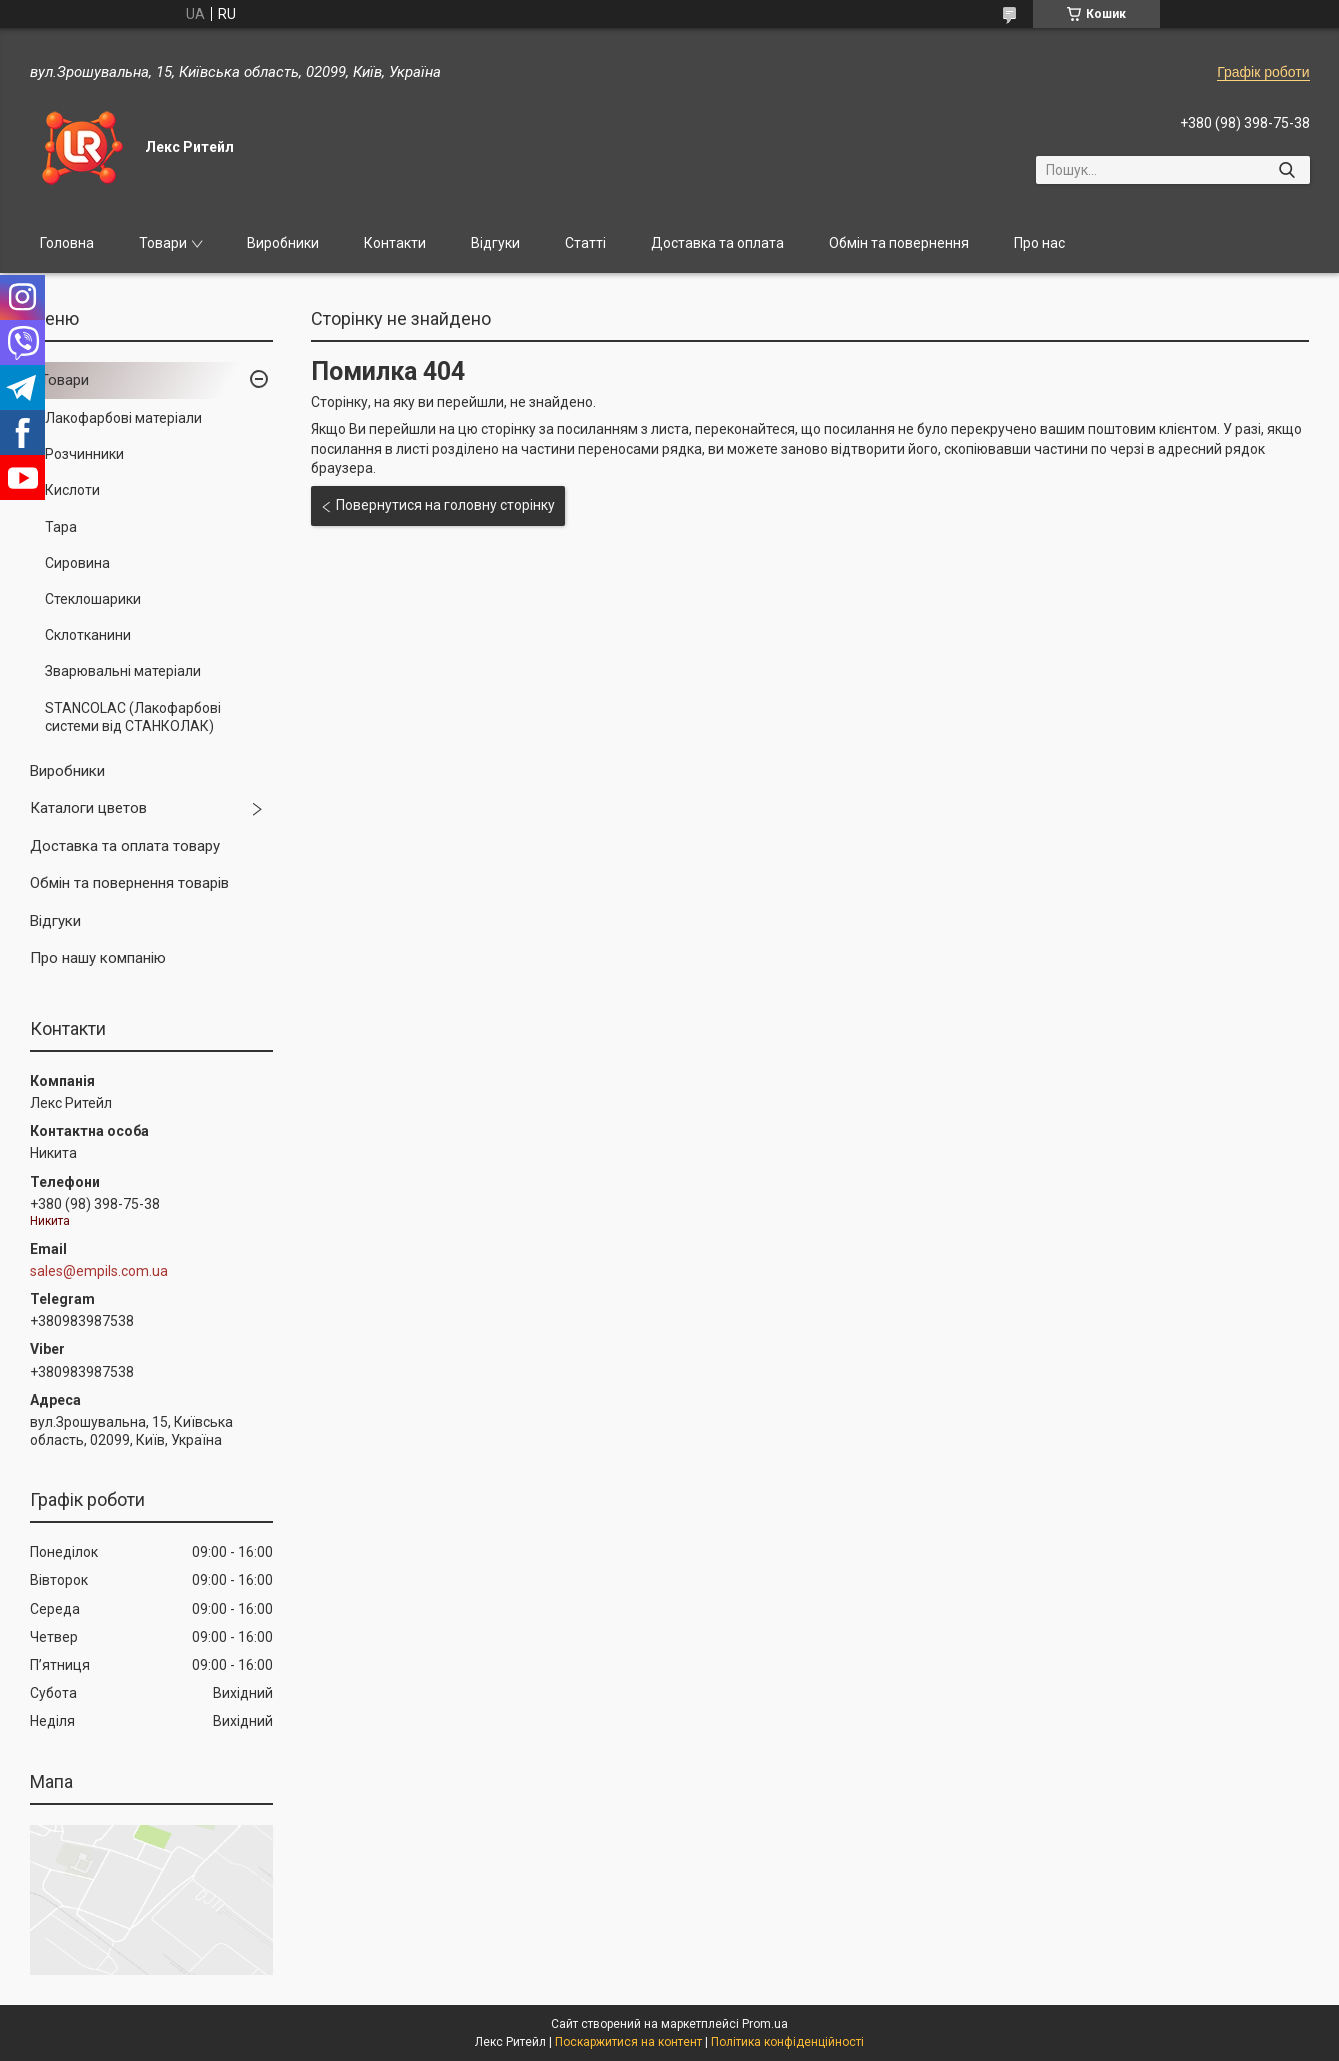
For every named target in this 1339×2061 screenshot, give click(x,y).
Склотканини (88, 635)
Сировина (77, 563)
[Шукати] (1287, 170)
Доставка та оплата (717, 243)
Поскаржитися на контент (628, 2042)
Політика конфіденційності (787, 2042)
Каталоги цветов (88, 808)
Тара (61, 527)
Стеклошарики (93, 599)
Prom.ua (765, 2024)
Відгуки (495, 243)
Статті (585, 243)
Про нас (1039, 243)
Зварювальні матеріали (123, 671)
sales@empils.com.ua (99, 1271)
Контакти (395, 243)
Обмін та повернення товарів (129, 883)
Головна (67, 243)
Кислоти (72, 490)
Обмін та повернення (899, 243)
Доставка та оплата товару (125, 846)
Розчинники (84, 454)
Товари (163, 243)
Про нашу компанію (98, 958)
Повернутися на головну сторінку (445, 505)
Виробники (283, 243)
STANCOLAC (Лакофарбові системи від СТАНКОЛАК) (133, 717)
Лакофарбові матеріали (123, 418)
